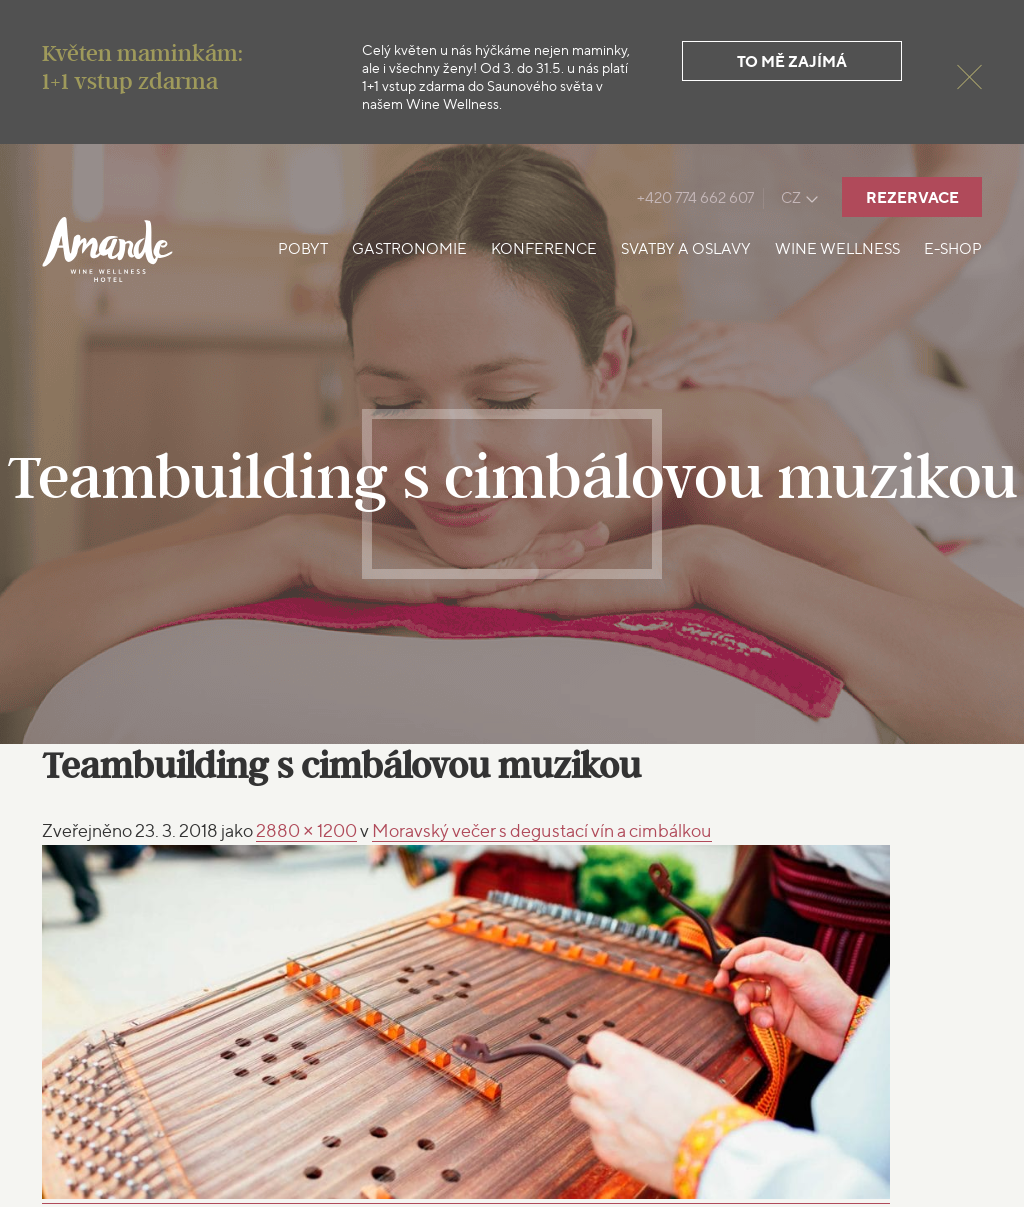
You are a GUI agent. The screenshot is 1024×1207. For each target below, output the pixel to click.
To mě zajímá (792, 61)
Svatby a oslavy (686, 249)
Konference (544, 249)
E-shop (953, 249)
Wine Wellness (837, 249)
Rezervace (912, 197)
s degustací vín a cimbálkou (542, 830)
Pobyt (303, 249)
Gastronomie (409, 249)
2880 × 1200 (306, 830)
